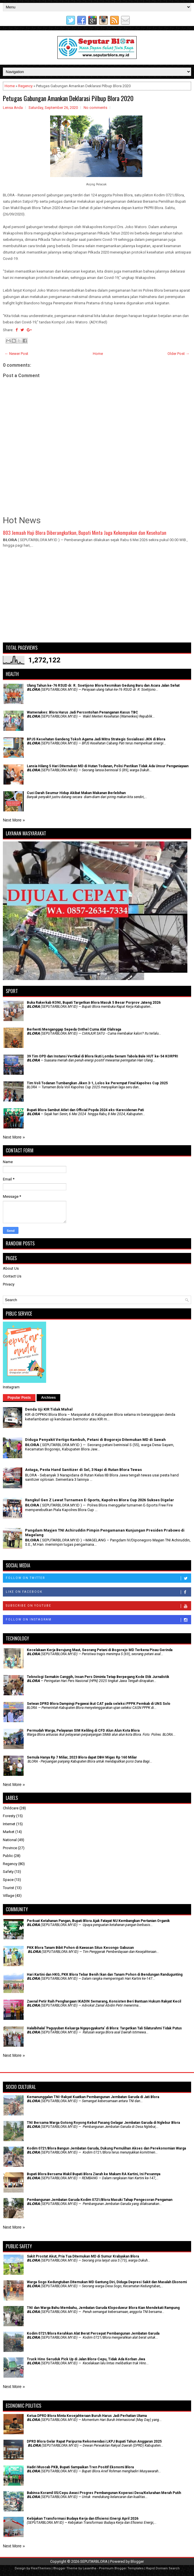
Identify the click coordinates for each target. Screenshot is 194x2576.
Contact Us (12, 1276)
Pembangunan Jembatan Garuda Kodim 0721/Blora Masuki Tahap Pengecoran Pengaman (99, 2200)
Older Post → (178, 353)
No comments (95, 107)
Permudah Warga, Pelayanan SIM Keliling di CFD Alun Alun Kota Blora (83, 1730)
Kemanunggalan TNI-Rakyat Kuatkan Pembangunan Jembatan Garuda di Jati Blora (93, 2097)
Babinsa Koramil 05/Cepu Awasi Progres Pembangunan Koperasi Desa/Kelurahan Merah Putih (104, 2493)
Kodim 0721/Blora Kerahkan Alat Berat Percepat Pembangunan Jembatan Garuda (93, 2333)
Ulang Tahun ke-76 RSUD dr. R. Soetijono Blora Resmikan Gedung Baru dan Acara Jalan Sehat (103, 685)
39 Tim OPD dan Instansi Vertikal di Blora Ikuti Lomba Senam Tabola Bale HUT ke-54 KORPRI (102, 1056)
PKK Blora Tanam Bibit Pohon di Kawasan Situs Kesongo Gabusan (80, 1948)
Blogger (137, 2561)
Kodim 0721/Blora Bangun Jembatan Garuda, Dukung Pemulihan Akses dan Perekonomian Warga (106, 2148)
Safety (8, 1871)
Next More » (14, 820)
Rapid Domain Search (163, 2568)
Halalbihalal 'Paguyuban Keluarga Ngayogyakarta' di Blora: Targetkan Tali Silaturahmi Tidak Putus (104, 2028)
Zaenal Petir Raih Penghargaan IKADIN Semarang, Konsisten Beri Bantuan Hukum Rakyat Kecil (104, 2001)
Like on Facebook (98, 1592)
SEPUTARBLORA (94, 2561)
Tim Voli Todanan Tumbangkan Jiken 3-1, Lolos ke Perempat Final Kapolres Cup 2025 (97, 1083)
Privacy (8, 1284)
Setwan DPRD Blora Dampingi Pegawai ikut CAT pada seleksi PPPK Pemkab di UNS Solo (98, 1704)
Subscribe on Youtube (98, 1606)
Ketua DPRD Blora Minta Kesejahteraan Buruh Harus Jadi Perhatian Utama (87, 2416)
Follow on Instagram (98, 1620)
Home (10, 86)
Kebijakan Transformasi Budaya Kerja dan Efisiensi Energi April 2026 (82, 2519)
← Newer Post (16, 353)
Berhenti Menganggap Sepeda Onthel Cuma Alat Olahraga (74, 1029)
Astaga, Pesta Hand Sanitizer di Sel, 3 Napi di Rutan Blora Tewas (83, 1469)
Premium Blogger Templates (121, 2568)
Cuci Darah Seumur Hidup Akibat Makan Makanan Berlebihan (76, 793)
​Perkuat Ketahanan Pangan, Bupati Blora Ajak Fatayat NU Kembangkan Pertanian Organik (98, 1921)
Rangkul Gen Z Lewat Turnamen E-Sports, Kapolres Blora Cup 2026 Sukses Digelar (99, 1500)
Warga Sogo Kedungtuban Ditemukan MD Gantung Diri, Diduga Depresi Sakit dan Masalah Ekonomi (107, 2282)
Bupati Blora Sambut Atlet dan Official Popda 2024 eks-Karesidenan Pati (85, 1110)
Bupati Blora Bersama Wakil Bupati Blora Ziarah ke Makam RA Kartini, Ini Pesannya (93, 2174)
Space (8, 1879)
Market (8, 1832)
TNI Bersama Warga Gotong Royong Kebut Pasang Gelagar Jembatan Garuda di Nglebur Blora (103, 2123)
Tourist (8, 1888)
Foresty (9, 1816)
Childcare (10, 1808)
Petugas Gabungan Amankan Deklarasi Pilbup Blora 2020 (68, 98)
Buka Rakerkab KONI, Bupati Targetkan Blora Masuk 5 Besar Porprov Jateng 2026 (94, 1003)
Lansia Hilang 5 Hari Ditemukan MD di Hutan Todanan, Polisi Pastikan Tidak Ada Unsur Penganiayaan (108, 766)
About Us (11, 1268)
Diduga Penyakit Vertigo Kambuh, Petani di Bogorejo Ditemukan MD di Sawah (95, 1439)
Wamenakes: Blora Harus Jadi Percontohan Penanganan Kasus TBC (82, 712)
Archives (48, 1398)
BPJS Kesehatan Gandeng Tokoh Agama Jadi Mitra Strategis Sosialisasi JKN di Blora (96, 739)
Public (8, 1856)
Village (8, 1895)
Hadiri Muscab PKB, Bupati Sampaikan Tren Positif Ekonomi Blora (80, 2467)
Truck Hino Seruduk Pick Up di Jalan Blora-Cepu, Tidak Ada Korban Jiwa (86, 2359)
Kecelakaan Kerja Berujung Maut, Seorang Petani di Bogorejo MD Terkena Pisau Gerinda (99, 1650)
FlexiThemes (41, 2568)
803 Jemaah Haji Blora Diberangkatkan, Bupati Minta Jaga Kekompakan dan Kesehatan (84, 532)
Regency (25, 86)
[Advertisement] (97, 597)
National (10, 1840)
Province (10, 1848)
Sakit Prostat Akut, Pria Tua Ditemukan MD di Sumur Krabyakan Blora (83, 2256)
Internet (9, 1824)
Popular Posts (19, 1398)
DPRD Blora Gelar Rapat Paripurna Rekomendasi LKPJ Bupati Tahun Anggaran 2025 (94, 2441)
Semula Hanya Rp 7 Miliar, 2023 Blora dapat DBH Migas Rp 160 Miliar (82, 1757)
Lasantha (89, 2568)
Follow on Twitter (98, 1578)
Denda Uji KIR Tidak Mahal (49, 1409)
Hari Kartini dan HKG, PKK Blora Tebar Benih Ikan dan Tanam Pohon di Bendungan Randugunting (104, 1974)
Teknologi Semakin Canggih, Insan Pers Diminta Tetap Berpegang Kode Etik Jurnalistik (98, 1677)
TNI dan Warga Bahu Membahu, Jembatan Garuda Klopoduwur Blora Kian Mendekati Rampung (103, 2308)
